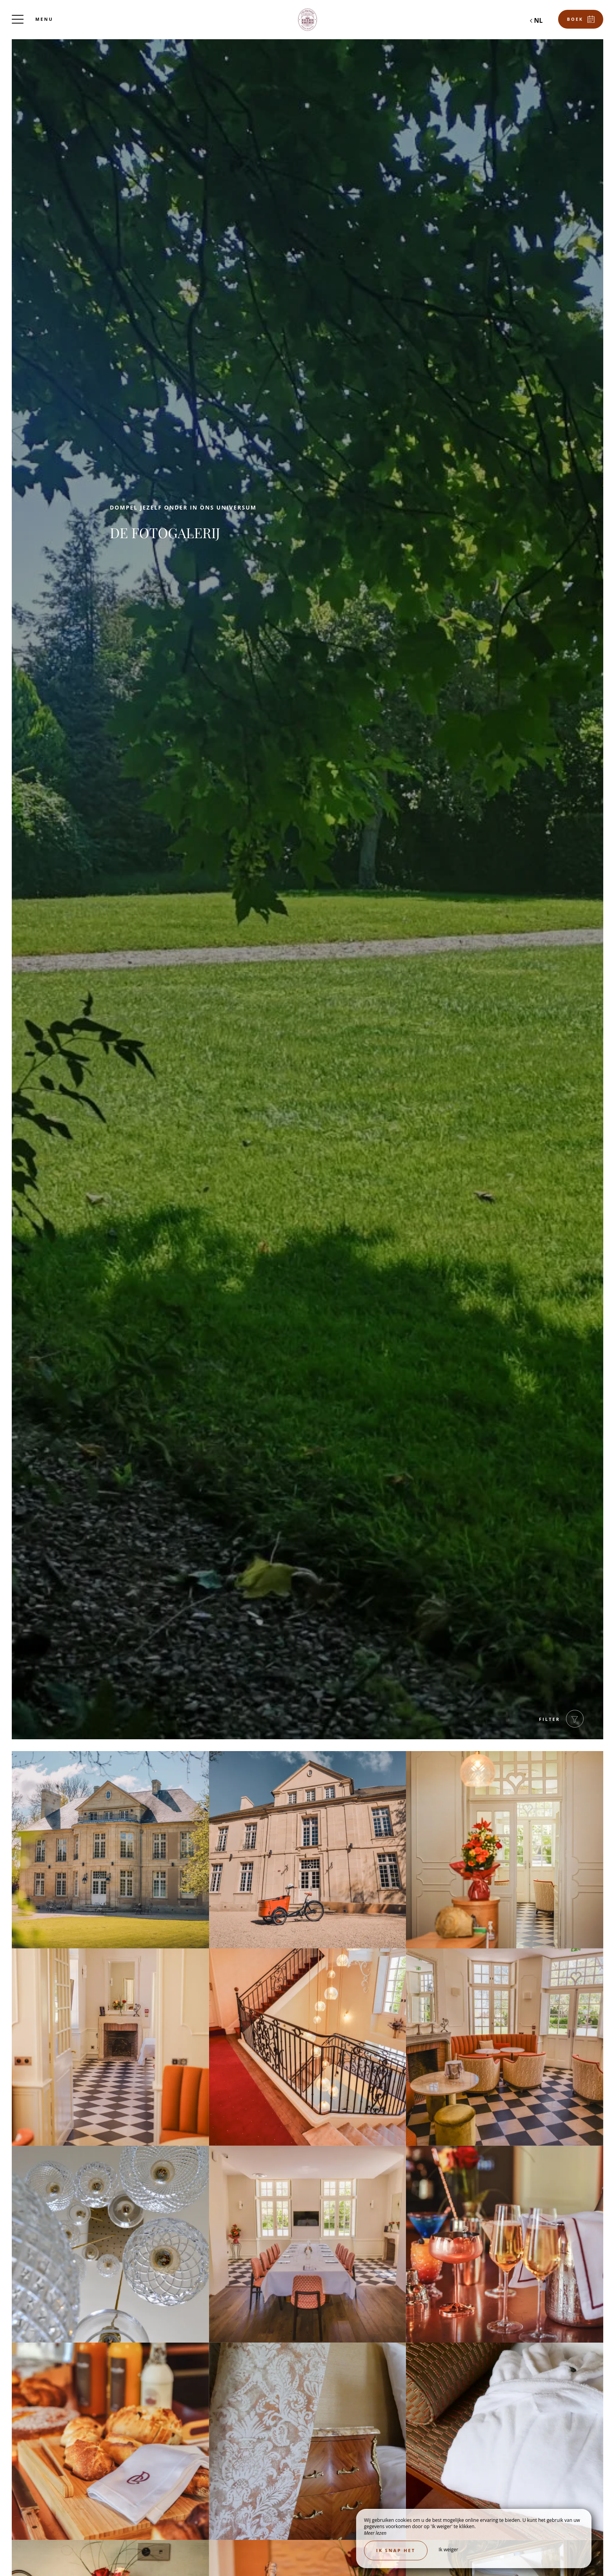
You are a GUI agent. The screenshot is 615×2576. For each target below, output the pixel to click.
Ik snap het (395, 2550)
